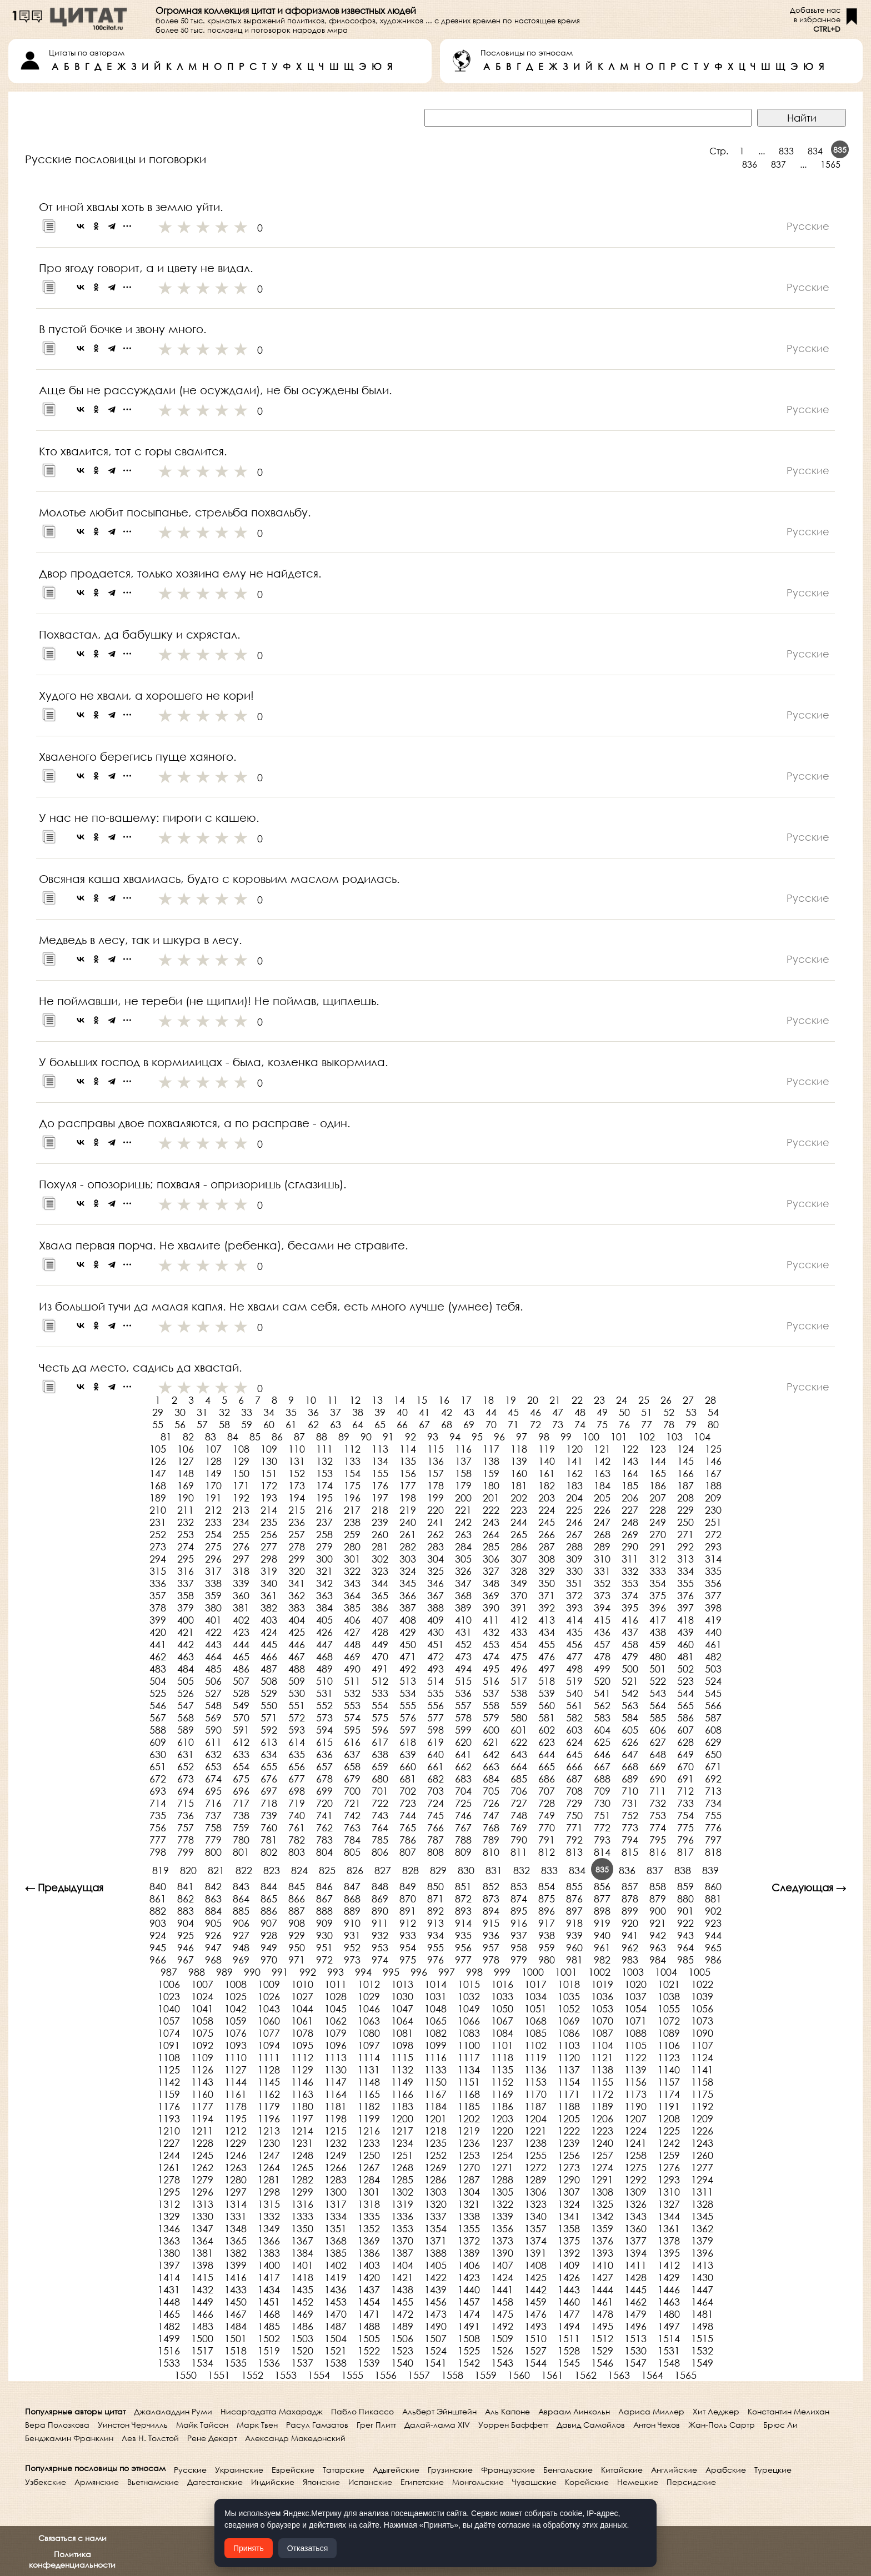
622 (518, 1742)
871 (435, 1898)
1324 (569, 2204)
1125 (169, 2069)
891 (407, 1911)
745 (435, 1815)
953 (380, 1947)
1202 (469, 2118)
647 (630, 1754)
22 (577, 1400)
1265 (302, 2167)
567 (157, 1717)
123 (657, 1449)
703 (435, 1791)
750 (574, 1815)
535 (435, 1693)
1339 (502, 2216)
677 (296, 1778)
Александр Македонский (295, 2438)
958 (518, 1947)
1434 (269, 2289)
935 (463, 1935)
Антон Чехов (656, 2424)
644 (546, 1754)
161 (546, 1473)
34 (268, 1412)
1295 (169, 2192)
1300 (335, 2192)
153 (324, 1473)
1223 (602, 2131)
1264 (269, 2167)
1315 (269, 2204)
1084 (502, 2033)
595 (352, 1730)
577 (435, 1717)
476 (546, 1656)
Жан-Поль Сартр (721, 2424)
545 (713, 1693)
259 (352, 1534)
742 (352, 1815)
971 (296, 1960)
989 (224, 1972)
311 (630, 1559)
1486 (302, 2326)
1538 (335, 2363)
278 (296, 1546)
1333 (302, 2216)
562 (602, 1705)
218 (380, 1510)
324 (407, 1571)
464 (213, 1656)
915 (491, 1923)
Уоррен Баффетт (513, 2424)
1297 (235, 2192)
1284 (369, 2179)
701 (380, 1791)
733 (685, 1803)
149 (213, 1473)
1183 (402, 2106)
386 (380, 1607)
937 (518, 1935)
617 (380, 1742)
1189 (602, 2106)
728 (546, 1803)
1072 (669, 2021)
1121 (602, 2057)
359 (213, 1595)
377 (713, 1595)
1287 (469, 2179)
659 (380, 1766)
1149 (402, 2082)
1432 (202, 2289)
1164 (335, 2094)
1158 (702, 2082)
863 (213, 1898)
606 (657, 1730)
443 (213, 1644)
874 (518, 1898)
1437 (369, 2289)
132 (324, 1461)
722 (380, 1803)
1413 (702, 2265)
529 (269, 1693)
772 (602, 1827)
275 (213, 1546)
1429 (669, 2277)
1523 (402, 2350)
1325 (602, 2204)
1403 (369, 2265)
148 (185, 1473)
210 (157, 1510)
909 (324, 1923)
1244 (169, 2155)
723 (407, 1803)
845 (296, 1886)
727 (518, 1803)
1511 (569, 2338)
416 (630, 1620)
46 (535, 1412)
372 (574, 1595)
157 (435, 1473)
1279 (202, 2179)
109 (269, 1449)
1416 (235, 2277)
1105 (635, 2045)
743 (380, 1815)
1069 (569, 2021)
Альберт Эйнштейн (439, 2411)
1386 (369, 2253)
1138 (602, 2069)
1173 (635, 2094)
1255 (535, 2155)
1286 (435, 2179)
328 (518, 1571)
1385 (335, 2253)
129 (241, 1461)
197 (380, 1498)
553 (352, 1705)
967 (185, 1960)
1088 (635, 2033)
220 (435, 1510)
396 (657, 1607)
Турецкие (773, 2469)
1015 (469, 1984)
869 (380, 1898)
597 (407, 1730)
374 (630, 1595)
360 (241, 1595)
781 (269, 1840)
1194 (202, 2118)
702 (407, 1791)
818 (713, 1852)
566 (713, 1705)
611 (213, 1742)
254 (213, 1534)
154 (352, 1473)
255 (241, 1534)
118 (518, 1449)
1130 (335, 2069)
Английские (674, 2469)
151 (269, 1473)
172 (269, 1485)
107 (213, 1449)
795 (657, 1840)
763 (352, 1827)
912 (407, 1923)
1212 (235, 2131)
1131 (369, 2069)
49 (602, 1412)
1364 (202, 2240)
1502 (269, 2338)
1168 (469, 2094)
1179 (269, 2106)
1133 (435, 2069)
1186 (502, 2106)
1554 (319, 2375)
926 (213, 1935)
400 (185, 1620)
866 (296, 1898)
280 (352, 1546)
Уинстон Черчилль (133, 2424)
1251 (402, 2155)
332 (630, 1571)
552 (324, 1705)
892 (435, 1911)
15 (421, 1400)
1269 (435, 2167)
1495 (602, 2326)
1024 (202, 1996)
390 (491, 1607)
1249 (335, 2155)
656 (296, 1766)
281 (380, 1546)
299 (296, 1559)
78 (668, 1424)
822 (244, 1870)
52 (668, 1412)
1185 (469, 2106)
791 (546, 1840)
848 (380, 1886)
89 (343, 1436)
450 (407, 1644)
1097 (369, 2045)
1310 (669, 2192)
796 (685, 1840)
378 (157, 1607)
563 (630, 1705)
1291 (602, 2179)
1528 (569, 2350)
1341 (569, 2216)
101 (618, 1436)
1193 (169, 2118)
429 (407, 1632)
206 (630, 1498)
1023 (169, 1996)
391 (518, 1607)
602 (546, 1730)
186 (657, 1485)
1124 (702, 2057)
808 (435, 1852)
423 (241, 1632)
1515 (702, 2338)
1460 (569, 2302)
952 (352, 1947)
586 (685, 1717)
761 (296, 1827)
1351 (335, 2228)
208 (685, 1498)
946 (185, 1947)
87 (299, 1436)
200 (463, 1498)
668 (630, 1766)
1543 (502, 2363)
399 (157, 1620)
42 (446, 1412)
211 (185, 1510)
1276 (669, 2167)
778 (185, 1840)
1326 (635, 2204)
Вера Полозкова (57, 2424)
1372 (469, 2240)
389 (463, 1607)
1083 (469, 2033)
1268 (402, 2167)
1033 (502, 1996)
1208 (669, 2118)
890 (380, 1911)
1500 (202, 2338)
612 (241, 1742)
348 (491, 1583)
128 (213, 1461)
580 (518, 1717)
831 (493, 1870)
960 (574, 1947)
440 (713, 1632)
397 (685, 1607)
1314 (235, 2204)
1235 (435, 2143)
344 (380, 1583)
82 (188, 1436)
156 (407, 1473)
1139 (635, 2069)
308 (546, 1559)
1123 (669, 2057)
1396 (702, 2253)
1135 (502, 2069)
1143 (202, 2082)
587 (713, 1717)
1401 (302, 2265)
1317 (335, 2204)
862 (185, 1898)
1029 (369, 1996)
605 (630, 1730)
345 (407, 1583)
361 (269, 1595)
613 (269, 1742)
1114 (369, 2057)
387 (407, 1607)
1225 (669, 2131)
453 (491, 1644)
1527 (535, 2350)
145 (685, 1461)
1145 (269, 2082)
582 (574, 1717)
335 (713, 1571)
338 (213, 1583)
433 (518, 1632)
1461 (602, 2302)
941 (630, 1935)
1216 (369, 2131)
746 (463, 1815)
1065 (435, 2021)
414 (574, 1620)
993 (335, 1972)
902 (713, 1911)
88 (321, 1436)
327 (491, 1571)
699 (324, 1791)
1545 (569, 2363)
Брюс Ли (780, 2424)
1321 (469, 2204)
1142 (169, 2082)
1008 (235, 1984)
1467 (235, 2314)
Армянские (96, 2482)
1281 (269, 2179)
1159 (169, 2094)
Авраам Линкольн (574, 2411)
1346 (169, 2228)
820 (188, 1870)
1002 (599, 1972)
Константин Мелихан (788, 2411)
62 (313, 1424)
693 (157, 1791)
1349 (269, 2228)
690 (657, 1778)
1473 (435, 2314)
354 (657, 1583)
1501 (235, 2338)
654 (241, 1766)
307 (518, 1559)
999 (502, 1972)
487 (269, 1669)
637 (352, 1754)
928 (269, 1935)
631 (185, 1754)
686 (546, 1778)
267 (574, 1534)
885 (241, 1911)
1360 (635, 2228)
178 (435, 1485)
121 (602, 1449)
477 (574, 1656)
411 (491, 1620)
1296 (202, 2192)
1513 (635, 2338)
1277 (702, 2167)
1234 (402, 2143)
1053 (602, 2008)
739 (269, 1815)
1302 (402, 2192)
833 (786, 151)
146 (713, 1461)
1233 (369, 2143)
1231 (302, 2143)
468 (324, 1656)
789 (491, 1840)
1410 (602, 2265)
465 (241, 1656)
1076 (235, 2033)
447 (324, 1644)
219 (407, 1510)
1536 (269, 2363)
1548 (669, 2363)
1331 (235, 2216)
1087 (602, 2033)
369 (491, 1595)
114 (407, 1449)
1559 (485, 2375)
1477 (569, 2314)
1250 (369, 2155)
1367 (302, 2240)
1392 (569, 2253)
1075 (202, 2033)
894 (491, 1911)
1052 (569, 2008)
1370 (402, 2240)
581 (546, 1717)
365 (380, 1595)
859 (685, 1886)
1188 (569, 2106)
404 (296, 1620)
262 (435, 1534)
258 (324, 1534)
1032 (469, 1996)
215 (296, 1510)
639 (407, 1754)
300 (324, 1559)
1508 (469, 2338)
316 (185, 1571)
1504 (335, 2338)
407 (380, 1620)
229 (685, 1510)
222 (491, 1510)
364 (352, 1595)
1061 (302, 2021)
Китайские (622, 2469)
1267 (369, 2167)
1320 (435, 2204)
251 (713, 1522)
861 (157, 1898)
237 (324, 1522)
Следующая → (809, 1887)
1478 (602, 2314)
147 (157, 1473)
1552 (252, 2375)
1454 (369, 2302)
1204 (535, 2118)
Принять (248, 2548)
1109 (202, 2057)
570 (241, 1717)
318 (241, 1571)
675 (241, 1778)
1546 (602, 2363)
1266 (335, 2167)
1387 (402, 2253)
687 (574, 1778)
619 (435, 1742)
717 (241, 1803)
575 (380, 1717)
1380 (169, 2253)
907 (269, 1923)
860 (713, 1886)
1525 (469, 2350)
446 (296, 1644)
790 (518, 1840)
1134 (469, 2069)
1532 (702, 2350)
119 (546, 1449)
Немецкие (637, 2482)
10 (310, 1400)
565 (685, 1705)
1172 (602, 2094)
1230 (269, 2143)
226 (602, 1510)
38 (357, 1412)
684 (491, 1778)
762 (324, 1827)
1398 (202, 2265)
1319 (402, 2204)
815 (630, 1852)
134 (380, 1461)
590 (213, 1730)
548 (213, 1705)
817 (685, 1852)
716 (213, 1803)
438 (657, 1632)
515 (463, 1681)
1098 (402, 2045)
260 (380, 1534)
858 (657, 1886)
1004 (666, 1972)
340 (269, 1583)
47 (557, 1412)
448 (352, 1644)
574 (352, 1717)
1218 (435, 2131)
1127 (235, 2069)
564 (657, 1705)
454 (518, 1644)
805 (352, 1852)
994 (363, 1972)
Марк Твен (257, 2424)
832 (521, 1870)
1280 (235, 2179)
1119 (535, 2057)
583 (602, 1717)
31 (202, 1412)
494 (463, 1669)
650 (713, 1754)
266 (546, 1534)
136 (435, 1461)
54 (713, 1412)
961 (602, 1947)
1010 (302, 1984)
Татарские (343, 2469)
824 (299, 1870)
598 (435, 1730)
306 (491, 1559)
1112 (302, 2057)
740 (296, 1815)
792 (574, 1840)
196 (352, 1498)
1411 (635, 2265)
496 (518, 1669)
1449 (202, 2302)
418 (685, 1620)
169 (185, 1485)
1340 (535, 2216)
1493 (535, 2326)
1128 (269, 2069)
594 (324, 1730)
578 (463, 1717)
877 (602, 1898)
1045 (335, 2008)
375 (657, 1595)
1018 (569, 1984)
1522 (369, 2350)
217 (352, 1510)
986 (713, 1960)
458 (630, 1644)
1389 (469, 2253)
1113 (335, 2057)
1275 (635, 2167)
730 (602, 1803)
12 (355, 1400)
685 (518, 1778)
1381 (202, 2253)
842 (213, 1886)
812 (546, 1852)
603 (574, 1730)
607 (685, 1730)
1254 (502, 2155)
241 (435, 1522)
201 (491, 1498)
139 (518, 1461)
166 (685, 1473)
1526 (502, 2350)
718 (269, 1803)
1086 (569, 2033)
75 (602, 1424)
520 (602, 1681)
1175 (702, 2094)
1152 (502, 2082)
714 (157, 1803)
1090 (702, 2033)
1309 (635, 2192)
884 (213, 1911)
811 (518, 1852)
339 (241, 1583)
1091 (169, 2045)
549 (241, 1705)
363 (324, 1595)
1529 (602, 2350)
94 (454, 1436)
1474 (469, 2314)
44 (491, 1412)
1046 (369, 2008)
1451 (269, 2302)
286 (518, 1546)
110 (296, 1449)
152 (296, 1473)
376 (685, 1595)
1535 (235, 2363)
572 (296, 1717)
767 (463, 1827)
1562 (585, 2375)
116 (463, 1449)
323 (380, 1571)
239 (380, 1522)
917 (546, 1923)
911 (380, 1923)
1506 (402, 2338)
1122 (635, 2057)
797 (713, 1840)
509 (296, 1681)
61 (291, 1424)
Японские (321, 2482)
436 (602, 1632)
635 (296, 1754)
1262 (202, 2167)
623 (546, 1742)
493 (435, 1669)
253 (185, 1534)
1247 (269, 2155)
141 (574, 1461)
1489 (402, 2326)
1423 (469, 2277)
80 (713, 1424)
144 (657, 1461)
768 (491, 1827)
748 (518, 1815)
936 (491, 1935)
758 (213, 1827)
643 (518, 1754)
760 (269, 1827)
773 (630, 1827)
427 (352, 1632)
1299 (302, 2192)
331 (602, 1571)
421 (185, 1632)
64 (357, 1424)
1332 (269, 2216)
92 (410, 1436)
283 (435, 1546)
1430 (702, 2277)
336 (157, 1583)
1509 (502, 2338)
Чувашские (534, 2482)
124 (685, 1449)
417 (657, 1620)
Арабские (725, 2469)
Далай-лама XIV (437, 2424)
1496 (635, 2326)
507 (241, 1681)
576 (407, 1717)
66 (402, 1424)
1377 (635, 2240)
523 (685, 1681)
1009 (269, 1984)
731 (630, 1803)
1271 (502, 2167)
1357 (535, 2228)
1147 (335, 2082)
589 (185, 1730)
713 (713, 1791)
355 (685, 1583)
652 (185, 1766)
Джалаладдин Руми (173, 2411)
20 (532, 1400)
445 (269, 1644)
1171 (569, 2094)
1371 (435, 2240)
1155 (602, 2082)
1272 (535, 2167)
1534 (202, 2363)
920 (630, 1923)
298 (269, 1559)
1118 (502, 2057)
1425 (535, 2277)
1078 (302, 2033)
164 (630, 1473)
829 (438, 1870)
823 (271, 1870)
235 (269, 1522)
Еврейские (293, 2469)
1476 (535, 2314)
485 (213, 1669)
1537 (302, 2363)
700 (352, 1791)
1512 (602, 2338)
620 (463, 1742)
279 (324, 1546)
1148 (369, 2082)
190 (185, 1498)
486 (241, 1669)
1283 (335, 2179)
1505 (369, 2338)
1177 (202, 2106)
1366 (269, 2240)
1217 (402, 2131)
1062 (335, 2021)
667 (602, 1766)
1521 (335, 2350)
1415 (202, 2277)
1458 (502, 2302)
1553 (285, 2375)
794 (630, 1840)
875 (546, 1898)
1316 (302, 2204)
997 (446, 1972)
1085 (535, 2033)
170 (213, 1485)
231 (157, 1522)
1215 (335, 2131)
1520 (302, 2350)
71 (513, 1424)
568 (185, 1717)
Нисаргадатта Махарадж (272, 2411)
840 (157, 1886)
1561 (552, 2375)
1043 (269, 2008)
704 (463, 1791)
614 (296, 1742)
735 (157, 1815)
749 (546, 1815)
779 (213, 1840)
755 (713, 1815)
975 (407, 1960)
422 (213, 1632)
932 (380, 1935)
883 (185, 1911)
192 (241, 1498)
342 (324, 1583)
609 (157, 1742)
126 (157, 1461)
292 (685, 1546)
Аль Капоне (507, 2411)
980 (546, 1960)
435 (574, 1632)
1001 (566, 1972)
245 (546, 1522)
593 (296, 1730)
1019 (602, 1984)
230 (713, 1510)
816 (657, 1852)
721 (352, 1803)
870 (407, 1898)
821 (216, 1870)
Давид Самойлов (591, 2424)
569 (213, 1717)
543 (657, 1693)
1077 (269, 2033)
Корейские (587, 2482)
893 (463, 1911)
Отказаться (307, 2548)
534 (407, 1693)
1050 (502, 2008)
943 (685, 1935)
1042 (235, 2008)
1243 (702, 2143)
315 (157, 1571)
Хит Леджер (716, 2411)
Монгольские (478, 2482)
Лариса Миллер (651, 2411)
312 (657, 1559)
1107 (702, 2045)
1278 (169, 2179)
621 (491, 1742)
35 (291, 1412)
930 (324, 1935)
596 (380, 1730)
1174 (669, 2094)
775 (685, 1827)
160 (518, 1473)
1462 (635, 2302)
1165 (369, 2094)
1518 (235, 2350)
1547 (635, 2363)
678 (324, 1778)
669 (657, 1766)
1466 (202, 2314)
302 (380, 1559)
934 (435, 1935)
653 (213, 1766)
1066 (469, 2021)
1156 (635, 2082)
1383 (269, 2253)
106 (185, 1449)
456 (574, 1644)
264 (491, 1534)
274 (185, 1546)
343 (352, 1583)
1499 (169, 2338)
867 (324, 1898)
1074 (169, 2033)
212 (213, 1510)
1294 (702, 2179)
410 (463, 1620)
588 (157, 1730)
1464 (702, 2302)
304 (435, 1559)
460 (685, 1644)
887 (296, 1911)
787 (435, 1840)
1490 (435, 2326)
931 (352, 1935)
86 (277, 1436)
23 (599, 1400)
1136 (535, 2069)
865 (269, 1898)
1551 (219, 2375)
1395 (669, 2253)
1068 (535, 2021)
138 (491, 1461)
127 (185, 1461)
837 (778, 164)
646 (602, 1754)
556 (435, 1705)
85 (255, 1436)
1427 (602, 2277)
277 (269, 1546)
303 (407, 1559)
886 (269, 1911)
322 (352, 1571)
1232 (335, 2143)
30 (180, 1412)
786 (407, 1840)
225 (574, 1510)
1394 (635, 2253)
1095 (302, 2045)
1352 (369, 2228)
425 (296, 1632)
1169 (502, 2094)
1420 (369, 2277)
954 (407, 1947)
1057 (169, 2021)
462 (157, 1656)
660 (407, 1766)
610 (185, 1742)
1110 (235, 2057)
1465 (169, 2314)
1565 (830, 164)
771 (574, 1827)
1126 (202, 2069)
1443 (569, 2289)
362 (296, 1595)
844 (269, 1886)
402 (241, 1620)
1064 (402, 2021)
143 (630, 1461)
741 (324, 1815)
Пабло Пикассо (362, 2411)
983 (630, 1960)
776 (713, 1827)
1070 (602, 2021)
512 (380, 1681)
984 (657, 1960)
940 (602, 1935)
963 (657, 1947)
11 (332, 1400)
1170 (535, 2094)
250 (685, 1522)
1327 (669, 2204)
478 (602, 1656)
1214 (302, 2131)
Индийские (272, 2482)
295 (185, 1559)
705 (491, 1791)
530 (296, 1693)
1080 (369, 2033)
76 (624, 1424)
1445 (635, 2289)
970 (269, 1960)
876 (574, 1898)
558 (491, 1705)
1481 (702, 2314)
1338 (469, 2216)
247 (602, 1522)
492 (407, 1669)
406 (352, 1620)
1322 (502, 2204)
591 (241, 1730)
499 (602, 1669)
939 (574, 1935)
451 (435, 1644)
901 (685, 1911)
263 (463, 1534)
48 (579, 1412)
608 (713, 1730)
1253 (469, 2155)
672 (157, 1778)
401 (213, 1620)
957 (491, 1947)
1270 (469, 2167)
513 (407, 1681)
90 (366, 1436)
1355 (469, 2228)
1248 (302, 2155)
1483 (202, 2326)
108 (241, 1449)
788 (463, 1840)
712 (685, 1791)
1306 (535, 2192)
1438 (402, 2289)
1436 (335, 2289)
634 (269, 1754)
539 (546, 1693)
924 (157, 1935)
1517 (202, 2350)
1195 (235, 2118)
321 (324, 1571)
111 (324, 1449)
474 (491, 1656)
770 (546, 1827)
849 (407, 1886)
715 (185, 1803)
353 (630, 1583)
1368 (335, 2240)
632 (213, 1754)
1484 (235, 2326)
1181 (335, 2106)
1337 (435, 2216)
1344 (669, 2216)
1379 (702, 2240)
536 (463, 1693)
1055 (669, 2008)
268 (602, 1534)
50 (624, 1412)
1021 (669, 1984)
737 (213, 1815)
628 (685, 1742)
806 (380, 1852)
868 (352, 1898)
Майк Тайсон (202, 2424)
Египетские (422, 2482)
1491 (469, 2326)
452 (463, 1644)
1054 (635, 2008)
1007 (202, 1984)
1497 (669, 2326)
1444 (602, 2289)
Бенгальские (568, 2469)
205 (602, 1498)
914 (463, 1923)
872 (463, 1898)
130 (269, 1461)
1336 (402, 2216)
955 (435, 1947)
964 (685, 1947)
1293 (669, 2179)
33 (246, 1412)
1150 (435, 2082)
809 (463, 1852)
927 (241, 1935)
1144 (235, 2082)
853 (518, 1886)
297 (241, 1559)
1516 (169, 2350)
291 (657, 1546)
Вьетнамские (153, 2482)
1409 (569, 2265)
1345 (702, 2216)
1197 (302, 2118)
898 (602, 1911)
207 (657, 1498)
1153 (535, 2082)
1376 (602, 2240)
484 (185, 1669)
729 (574, 1803)
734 (713, 1803)
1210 (169, 2131)
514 (435, 1681)
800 (213, 1852)
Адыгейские (396, 2469)
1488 (369, 2326)
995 (391, 1972)
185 (630, 1485)
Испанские (370, 2482)
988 (196, 1972)
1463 (669, 2302)
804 (324, 1852)
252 (157, 1534)
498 (574, 1669)
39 (380, 1412)
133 (352, 1461)
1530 (635, 2350)
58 (224, 1424)
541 (602, 1693)
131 (296, 1461)
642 (491, 1754)
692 (713, 1778)
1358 (569, 2228)
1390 (502, 2253)
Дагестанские (215, 2482)
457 (602, 1644)
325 (435, 1571)
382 (269, 1607)
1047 (402, 2008)
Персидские (691, 2482)
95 (477, 1436)
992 (307, 1972)
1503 (302, 2338)
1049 (469, 2008)
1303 (435, 2192)
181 (518, 1485)
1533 (169, 2363)
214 (269, 1510)
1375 (569, 2240)
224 (546, 1510)
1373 (502, 2240)
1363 (169, 2240)
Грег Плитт (376, 2424)
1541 (435, 2363)
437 (630, 1632)
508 (269, 1681)
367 (435, 1595)
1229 (235, 2143)
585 (657, 1717)
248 (630, 1522)
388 (435, 1607)
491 (380, 1669)
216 (324, 1510)
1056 (702, 2008)
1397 (169, 2265)
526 (185, 1693)
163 (602, 1473)
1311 (702, 2192)
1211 (202, 2131)
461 (713, 1644)
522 (657, 1681)
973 (352, 1960)
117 (491, 1449)
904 (185, 1923)
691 (685, 1778)
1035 (569, 1996)
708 (574, 1791)
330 (574, 1571)
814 (602, 1852)
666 (574, 1766)
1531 (669, 2350)
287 (546, 1546)
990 (252, 1972)
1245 (202, 2155)
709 (602, 1791)
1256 (569, 2155)
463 (185, 1656)
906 (241, 1923)
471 (407, 1656)
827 (382, 1870)
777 (157, 1840)
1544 (535, 2363)
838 (682, 1870)
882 (157, 1911)
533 (380, 1693)
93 (432, 1436)
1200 (402, 2118)
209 (713, 1498)
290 (630, 1546)
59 (246, 1424)
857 (630, 1886)
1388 (435, 2253)
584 (630, 1717)
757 (185, 1827)
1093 (235, 2045)
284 (463, 1546)
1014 (435, 1984)
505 (185, 1681)
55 (157, 1424)
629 (713, 1742)
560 (546, 1705)
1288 (502, 2179)
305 (463, 1559)
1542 (469, 2363)
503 (713, 1669)
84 (232, 1436)
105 (157, 1449)
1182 (369, 2106)
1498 (702, 2326)
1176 (169, 2106)
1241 (635, 2143)
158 (463, 1473)
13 (377, 1400)
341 (296, 1583)
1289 (535, 2179)
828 (410, 1870)
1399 (235, 2265)
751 (602, 1815)
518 (546, 1681)
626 (630, 1742)
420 (157, 1632)
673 (185, 1778)
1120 (569, 2057)
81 (166, 1436)
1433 (235, 2289)
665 (546, 1766)
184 (602, 1485)
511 (352, 1681)
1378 (669, 2240)
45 (513, 1412)
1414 (169, 2277)
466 (269, 1656)
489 (324, 1669)
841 (185, 1886)
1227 (169, 2143)
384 (324, 1607)
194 (296, 1498)
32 (224, 1412)
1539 (369, 2363)
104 (702, 1436)
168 (157, 1485)
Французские (508, 2469)
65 (380, 1424)
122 (630, 1449)
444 (241, 1644)
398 (713, 1607)
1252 (435, 2155)
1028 (335, 1996)
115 (435, 1449)
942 (657, 1935)
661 (435, 1766)
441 (157, 1644)
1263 (235, 2167)
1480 (669, 2314)
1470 (335, 2314)
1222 (569, 2131)
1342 (602, 2216)
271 (685, 1534)
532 (352, 1693)
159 (491, 1473)
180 (491, 1485)
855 (574, 1886)
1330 (202, 2216)
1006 (169, 1984)
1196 (269, 2118)
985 (685, 1960)
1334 (335, 2216)
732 (657, 1803)
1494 (569, 2326)
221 (463, 1510)
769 (518, 1827)
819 (160, 1870)
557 (463, 1705)
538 (518, 1693)
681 (407, 1778)
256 (269, 1534)
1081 (402, 2033)
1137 (569, 2069)
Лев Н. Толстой (150, 2438)
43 (468, 1412)
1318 (369, 2204)
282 (407, 1546)
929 (296, 1935)
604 (602, 1730)
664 (518, 1766)
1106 (669, 2045)
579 (491, 1717)
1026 (269, 1996)
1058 (202, 2021)
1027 (302, 1996)
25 (643, 1400)
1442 (535, 2289)
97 (521, 1436)
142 (602, 1461)
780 (241, 1840)
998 (474, 1972)
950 (296, 1947)
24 (621, 1400)
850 (435, 1886)
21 (554, 1400)
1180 (302, 2106)
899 (630, 1911)
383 (296, 1607)
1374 (535, 2240)
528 (241, 1693)
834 (815, 151)
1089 (669, 2033)
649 (685, 1754)
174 (324, 1485)
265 (518, 1534)
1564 (652, 2375)
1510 (535, 2338)
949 (269, 1947)
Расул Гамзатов (317, 2424)
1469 (302, 2314)
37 (335, 1412)
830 (466, 1870)
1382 (235, 2253)
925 (185, 1935)
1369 (369, 2240)
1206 (602, 2118)
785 (380, 1840)
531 (324, 1693)
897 (574, 1911)
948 (241, 1947)
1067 (502, 2021)
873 (491, 1898)
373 (602, 1595)
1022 (702, 1984)
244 (518, 1522)
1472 (402, 2314)
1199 (369, 2118)
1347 (202, 2228)
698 (296, 1791)
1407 (502, 2265)
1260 (702, 2155)
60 (268, 1424)
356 (713, 1583)
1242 (669, 2143)
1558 (452, 2375)
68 (446, 1424)
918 (574, 1923)
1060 (269, 2021)
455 (546, 1644)
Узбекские (45, 2482)
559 (518, 1705)
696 (241, 1791)
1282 (302, 2179)
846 (324, 1886)
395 (630, 1607)
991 (280, 1972)
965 (713, 1947)
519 (574, 1681)
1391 (535, 2253)
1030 (402, 1996)
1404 (402, 2265)
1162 (269, 2094)
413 (546, 1620)
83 (210, 1436)
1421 (402, 2277)
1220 (502, 2131)
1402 (335, 2265)
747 (491, 1815)
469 (352, 1656)
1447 (702, 2289)
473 (463, 1656)
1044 (302, 2008)
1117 (469, 2057)
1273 (569, 2167)
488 (296, 1669)
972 (324, 1960)
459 (657, 1644)
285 (491, 1546)
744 (407, 1815)
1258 (635, 2155)
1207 (635, 2118)
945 (157, 1947)
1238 (535, 2143)
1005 (699, 1972)
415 (602, 1620)
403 (269, 1620)
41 (424, 1412)
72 (535, 1424)
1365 (235, 2240)
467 (296, 1656)
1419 (335, 2277)
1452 (302, 2302)
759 (241, 1827)
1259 (669, 2155)
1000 (533, 1972)
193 (269, 1498)
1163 (302, 2094)
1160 (202, 2094)
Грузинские (450, 2469)
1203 (502, 2118)
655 (269, 1766)
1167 (435, 2094)
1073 (702, 2021)
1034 (535, 1996)
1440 (469, 2289)
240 (407, 1522)
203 (546, 1498)
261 (407, 1534)
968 (213, 1960)
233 (213, 1522)
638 (380, 1754)
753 (657, 1815)
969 (241, 1960)
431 (463, 1632)
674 (213, 1778)
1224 (635, 2131)
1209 (702, 2118)
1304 (469, 2192)
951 (324, 1947)
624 (574, 1742)
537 (491, 1693)
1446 (669, 2289)
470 (380, 1656)
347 (463, 1583)
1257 (602, 2155)
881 (713, 1898)
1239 (569, 2143)
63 (335, 1424)
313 (685, 1559)
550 (269, 1705)
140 (546, 1461)
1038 (669, 1996)
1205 (569, 2118)
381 (241, 1607)
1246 (235, 2155)
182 (546, 1485)
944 (713, 1935)
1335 (369, 2216)
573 (324, 1717)
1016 (502, 1984)
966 (157, 1960)
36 (313, 1412)
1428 (635, 2277)
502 (685, 1669)
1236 (469, 2143)
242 (463, 1522)
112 (352, 1449)
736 (185, 1815)
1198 (335, 2118)
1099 (435, 2045)
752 (630, 1815)
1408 (535, 2265)
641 (463, 1754)
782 (296, 1840)
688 (602, 1778)
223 (518, 1510)
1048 (435, 2008)
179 (463, 1485)
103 (674, 1436)
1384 (302, 2253)
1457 (469, 2302)
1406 (469, 2265)
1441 (502, 2289)
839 (710, 1870)
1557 (419, 2375)
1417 (269, 2277)
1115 (402, 2057)
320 (296, 1571)
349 (518, 1583)
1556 (385, 2375)
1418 (302, 2277)
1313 (202, 2204)
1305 (502, 2192)
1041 (202, 2008)
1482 (169, 2326)
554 (380, 1705)
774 (657, 1827)
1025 (235, 1996)
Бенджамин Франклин (69, 2438)
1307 (569, 2192)
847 (352, 1886)
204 (574, 1498)
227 (630, 1510)
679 (352, 1778)
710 (630, 1791)
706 (518, 1791)
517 (518, 1681)
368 (463, 1595)
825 (327, 1870)
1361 (669, 2228)
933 (407, 1935)
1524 (435, 2350)
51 (646, 1412)
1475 (502, 2314)
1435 (302, 2289)
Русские (190, 2469)
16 (443, 1400)
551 (296, 1705)
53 (691, 1412)
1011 (335, 1984)
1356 (502, 2228)
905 (213, 1923)
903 (157, 1923)
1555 (352, 2375)
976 (435, 1960)
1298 (269, 2192)
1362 (702, 2228)
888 (324, 1911)
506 (213, 1681)
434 (546, 1632)
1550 (185, 2375)
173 (296, 1485)
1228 (202, 2143)
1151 (469, 2082)
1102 (535, 2045)
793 (602, 1840)
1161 (235, 2094)
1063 (369, 2021)
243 (491, 1522)
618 (407, 1742)
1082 (435, 2033)
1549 (702, 2363)
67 (424, 1424)
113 (380, 1449)
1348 (235, 2228)
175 (352, 1485)
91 (388, 1436)
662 (463, 1766)
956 (463, 1947)
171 (241, 1485)
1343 (635, 2216)
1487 (335, 2326)
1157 (669, 2082)
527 (213, 1693)
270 (657, 1534)
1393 (602, 2253)
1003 (633, 1972)
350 (546, 1583)
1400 (269, 2265)
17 (466, 1400)
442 (185, 1644)
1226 (702, 2131)
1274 (602, 2167)
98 (543, 1436)
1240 (602, 2143)
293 (713, 1546)
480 (657, 1656)
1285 (402, 2179)
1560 (519, 2375)
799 (185, 1852)
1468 (269, 2314)
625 (602, 1742)
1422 (435, 2277)
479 (630, 1656)
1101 (502, 2045)
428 (380, 1632)
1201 (435, 2118)
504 (157, 1681)
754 (685, 1815)
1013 (402, 1984)
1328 (702, 2204)
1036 (602, 1996)
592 (269, 1730)
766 (435, 1827)
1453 (335, 2302)
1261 (169, 2167)
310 (602, 1559)
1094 (269, 2045)
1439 (435, 2289)
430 (435, 1632)
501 (657, 1669)
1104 (602, 2045)
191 (213, 1498)
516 (491, 1681)
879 (657, 1898)
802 (269, 1852)
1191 (669, 2106)
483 (157, 1669)
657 (324, 1766)
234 (241, 1522)
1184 (435, 2106)
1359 (602, 2228)
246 (574, 1522)
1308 (602, 2192)
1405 (435, 2265)
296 (213, 1559)
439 (685, 1632)
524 (713, 1681)
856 (602, 1886)
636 (324, 1754)
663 (491, 1766)
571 (269, 1717)
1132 (402, 2069)
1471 (369, 2314)
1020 (635, 1984)
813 (574, 1852)
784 (352, 1840)
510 (324, 1681)
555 (407, 1705)
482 (713, 1656)
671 (713, 1766)
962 (630, 1947)
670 (685, 1766)
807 (407, 1852)
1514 (669, 2338)
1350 (302, 2228)
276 (241, 1546)
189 (157, 1498)
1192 (702, 2106)
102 (646, 1436)
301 (352, 1559)
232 (185, 1522)
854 (546, 1886)
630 (157, 1754)
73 (557, 1424)
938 (546, 1935)
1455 (402, 2302)
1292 (635, 2179)
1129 (302, 2069)
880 (685, 1898)
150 (241, 1473)
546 (157, 1705)
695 (213, 1791)
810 (491, 1852)
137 (463, 1461)
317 (213, 1571)
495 (491, 1669)
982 (602, 1960)
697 (269, 1791)
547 (185, 1705)
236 (296, 1522)
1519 (269, 2350)
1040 (169, 2008)
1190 (635, 2106)
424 (269, 1632)
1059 (235, 2021)
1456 (435, 2302)
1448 (169, 2302)
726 (491, 1803)
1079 (335, 2033)
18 (488, 1400)
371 (546, 1595)
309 (574, 1559)
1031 (435, 1996)
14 (399, 1400)
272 (713, 1534)
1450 (235, 2302)
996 (419, 1972)
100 (591, 1436)
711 (657, 1791)
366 (407, 1595)
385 (352, 1607)
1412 (669, 2265)
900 (657, 1911)
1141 (702, 2069)
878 (630, 1898)
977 (463, 1960)
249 (657, 1522)
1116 (435, 2057)
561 (574, 1705)
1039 (702, 1996)
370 (518, 1595)
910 (352, 1923)
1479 (635, 2314)
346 (435, 1583)
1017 (535, 1984)
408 (407, 1620)
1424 (502, 2277)
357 (157, 1595)
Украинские (239, 2469)
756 (157, 1827)
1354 (435, 2228)
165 (657, 1473)
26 (666, 1400)
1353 (402, 2228)
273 (157, 1546)
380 (213, 1607)
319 (269, 1571)
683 (463, 1778)
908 (296, 1923)
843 (241, 1886)
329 (546, 1571)
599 (463, 1730)
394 (602, 1607)
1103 (569, 2045)
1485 (269, 2326)
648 (657, 1754)
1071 (635, 2021)
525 (157, 1693)
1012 (369, 1984)
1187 (535, 2106)
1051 (535, 2008)
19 (510, 1400)
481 (685, 1656)
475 (518, 1656)
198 (407, 1498)
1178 (235, 2106)
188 (713, 1485)
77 (646, 1424)
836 (749, 164)
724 (435, 1803)
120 (574, 1449)
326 (463, 1571)
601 (518, 1730)
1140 (669, 2069)
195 (324, 1498)
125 (713, 1449)
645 (574, 1754)
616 (352, 1742)
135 (407, 1461)
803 (296, 1852)
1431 (169, 2289)
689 (630, 1778)
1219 (469, 2131)
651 (157, 1766)
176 (380, 1485)
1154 (569, 2082)
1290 (569, 2179)
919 (602, 1923)
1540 (402, 2363)
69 (468, 1424)
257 (296, 1534)
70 (491, 1424)
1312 (169, 2204)
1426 (569, 2277)
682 (435, 1778)
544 (685, 1693)
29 (157, 1412)
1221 (535, 2131)
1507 (435, 2338)
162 (574, 1473)
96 (499, 1436)
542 (630, 1693)
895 (518, 1911)
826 (355, 1870)
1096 (335, 2045)
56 (180, 1424)
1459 (535, 2302)
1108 (169, 2057)
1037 (635, 1996)
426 (324, 1632)
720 (324, 1803)
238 (352, 1522)
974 (380, 1960)
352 (602, 1583)
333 (657, 1571)
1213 (269, 2131)
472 (435, 1656)
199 (435, 1498)
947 (213, 1947)
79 (691, 1424)
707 (546, 1791)
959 (546, 1947)
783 (324, 1840)
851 (463, 1886)
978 (491, 1960)
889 (352, 1911)
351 (574, 1583)
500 (630, 1669)
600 (491, 1730)
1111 (269, 2057)
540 (574, 1693)
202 (518, 1498)
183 (574, 1485)
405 (324, 1620)
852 (491, 1886)
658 (352, 1766)
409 (435, 1620)
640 (435, 1754)
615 (324, 1742)
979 (518, 1960)
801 (241, 1852)
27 (688, 1400)
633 (241, 1754)
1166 (402, 2094)
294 (157, 1559)
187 (685, 1485)
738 (241, 1815)
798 (157, 1852)
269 (630, 1534)
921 (657, 1923)
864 (241, 1898)
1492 (502, 2326)
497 (546, 1669)
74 (579, 1424)
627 (657, 1742)
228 (657, 1510)
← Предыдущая (64, 1887)
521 (630, 1681)
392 (546, 1607)
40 (402, 1412)
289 (602, 1546)
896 (546, 1911)
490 (352, 1669)
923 (713, 1923)
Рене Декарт (212, 2438)
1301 (369, 2192)
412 (518, 1620)
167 (713, 1473)
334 (685, 1571)
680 (380, 1778)
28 (710, 1400)
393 (574, 1607)
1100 (469, 2045)
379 (185, 1607)
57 (202, 1424)
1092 (202, 2045)
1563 (619, 2375)
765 (407, 1827)
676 (269, 1778)
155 (380, 1473)
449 (380, 1644)
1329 (169, 2216)
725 (463, 1803)
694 (185, 1791)
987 (169, 1972)
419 (713, 1620)
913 (435, 1923)
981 (574, 1960)
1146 (302, 2082)
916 (518, 1923)
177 (407, 1485)
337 (185, 1583)
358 (185, 1595)
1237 (502, 2143)
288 (574, 1546)
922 (685, 1923)
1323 (535, 2204)
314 (713, 1559)
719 (296, 1803)
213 (241, 1510)
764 (380, 1827)
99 (566, 1436)
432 (491, 1632)
